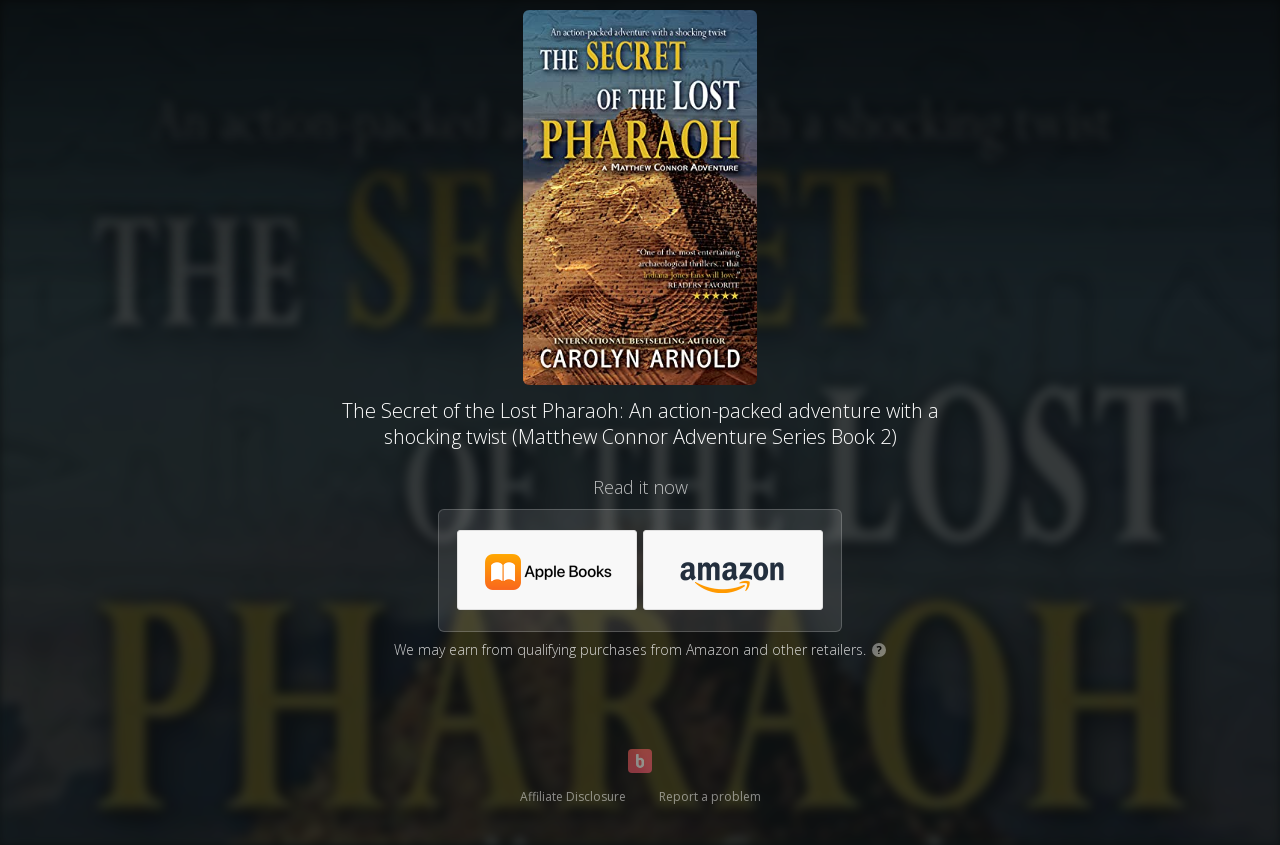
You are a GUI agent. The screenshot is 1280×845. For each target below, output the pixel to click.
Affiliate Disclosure (573, 796)
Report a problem (710, 796)
